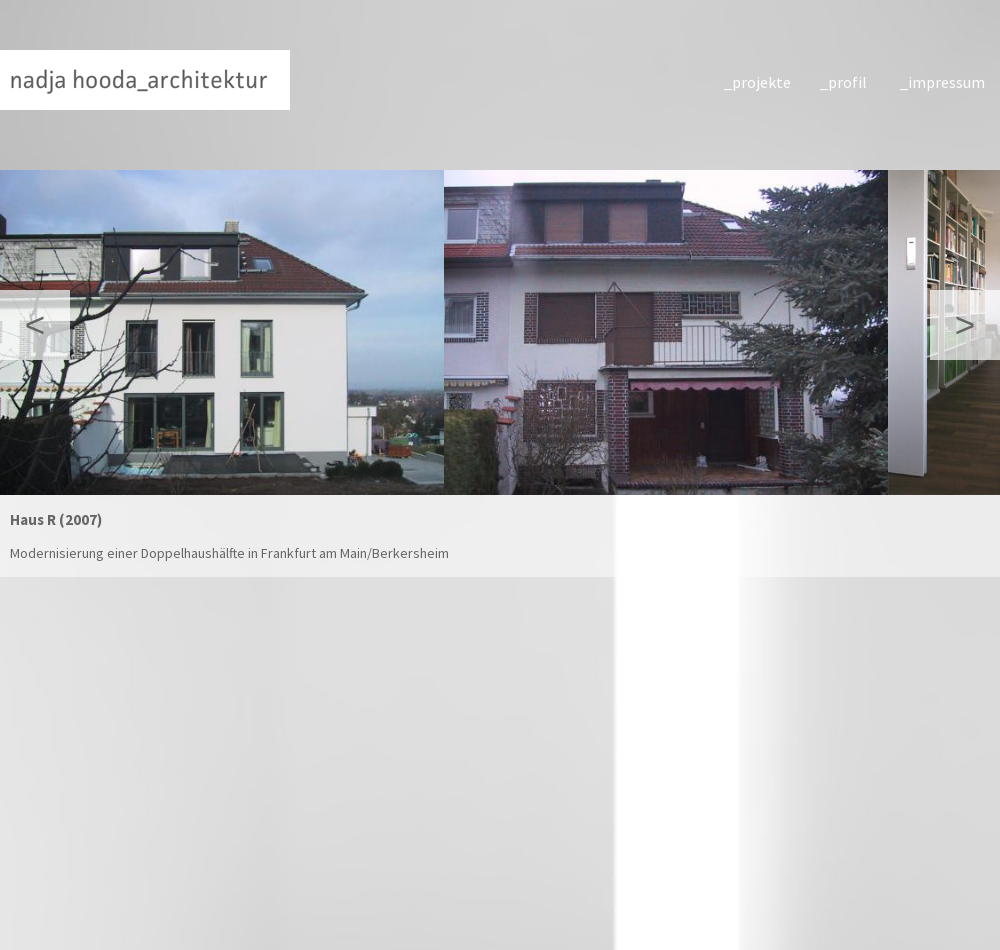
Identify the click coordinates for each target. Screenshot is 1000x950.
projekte (761, 82)
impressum (944, 82)
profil (847, 82)
